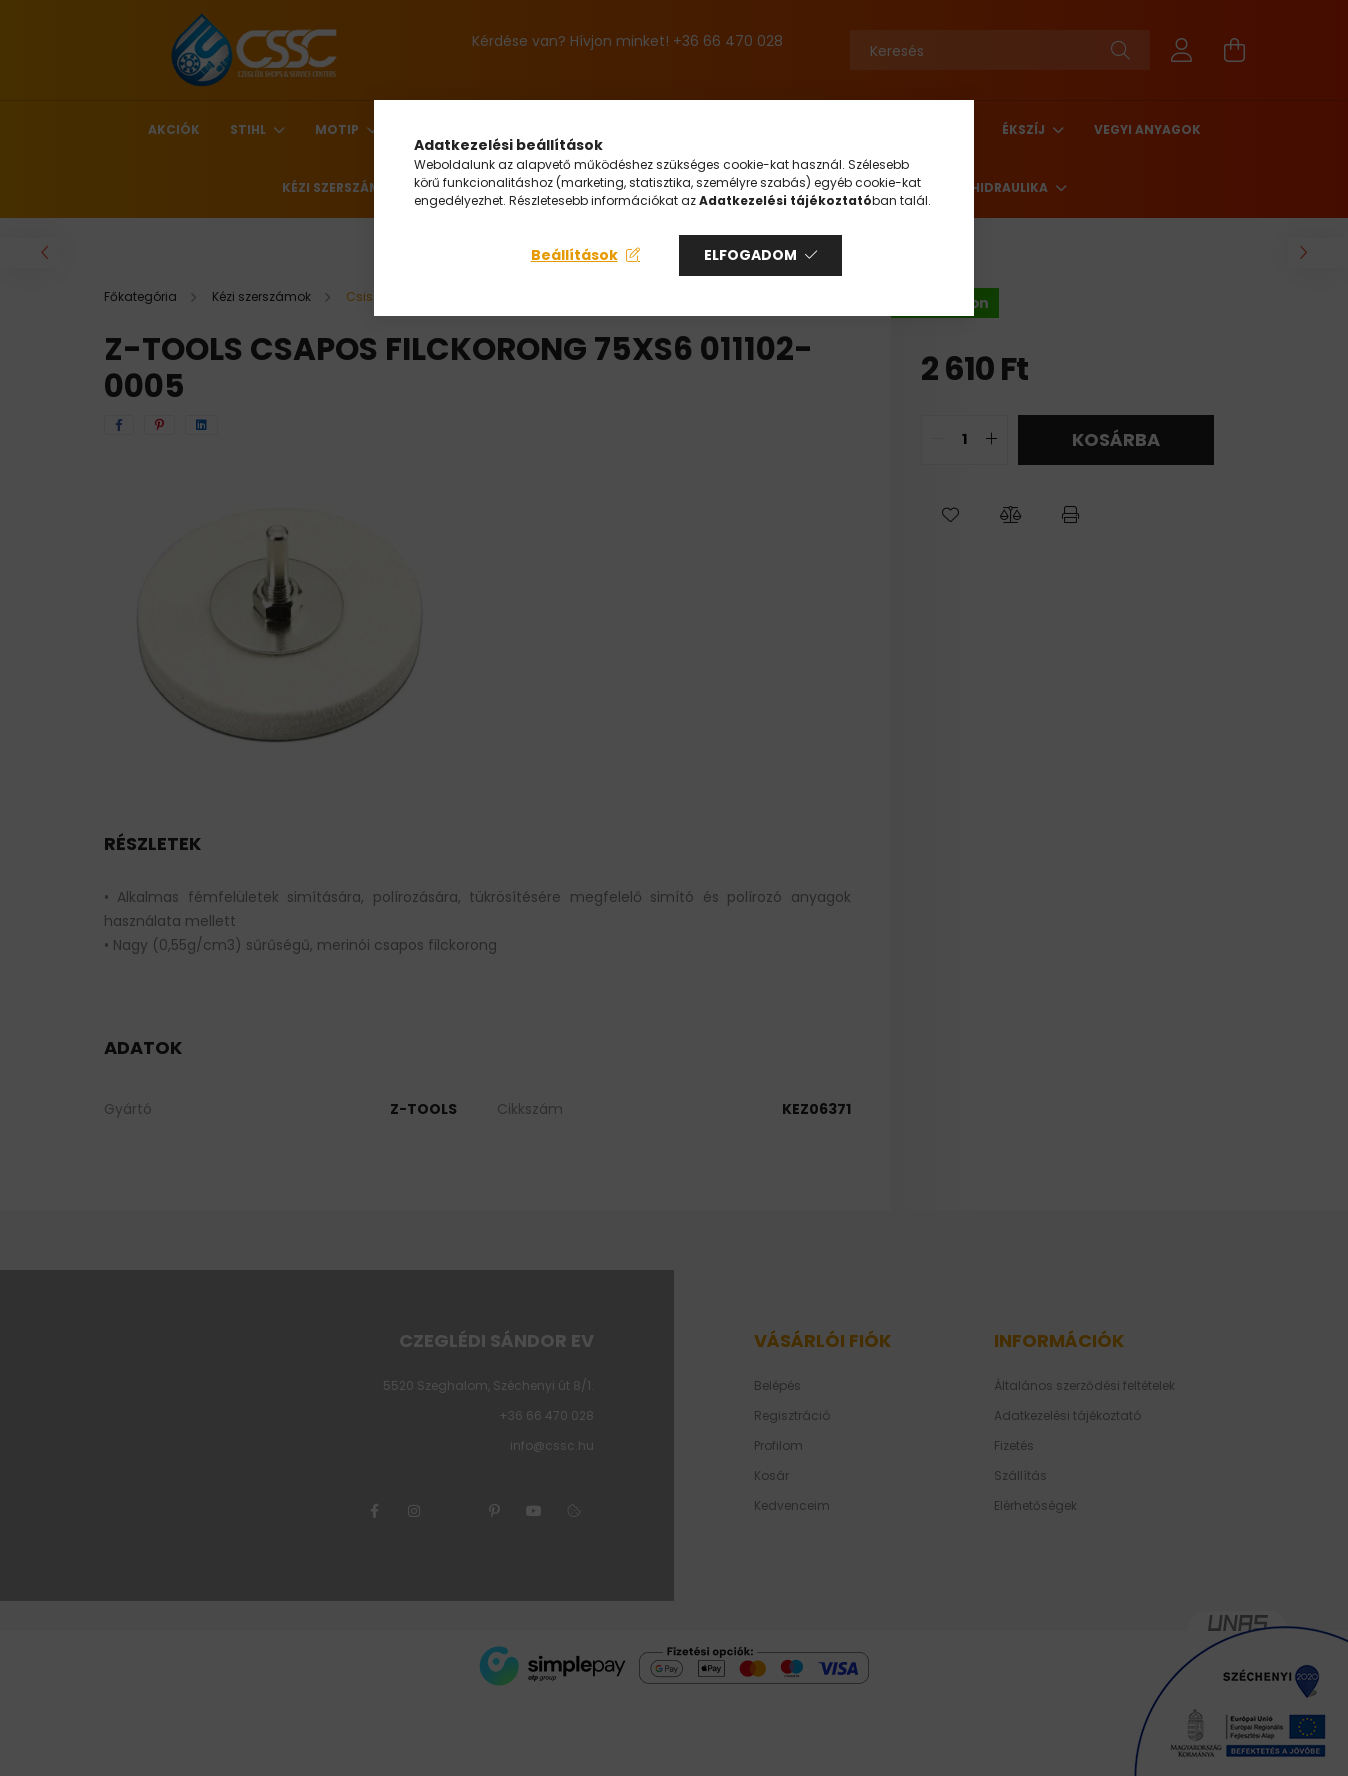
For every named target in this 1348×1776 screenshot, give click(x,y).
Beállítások (574, 255)
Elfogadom (750, 255)
